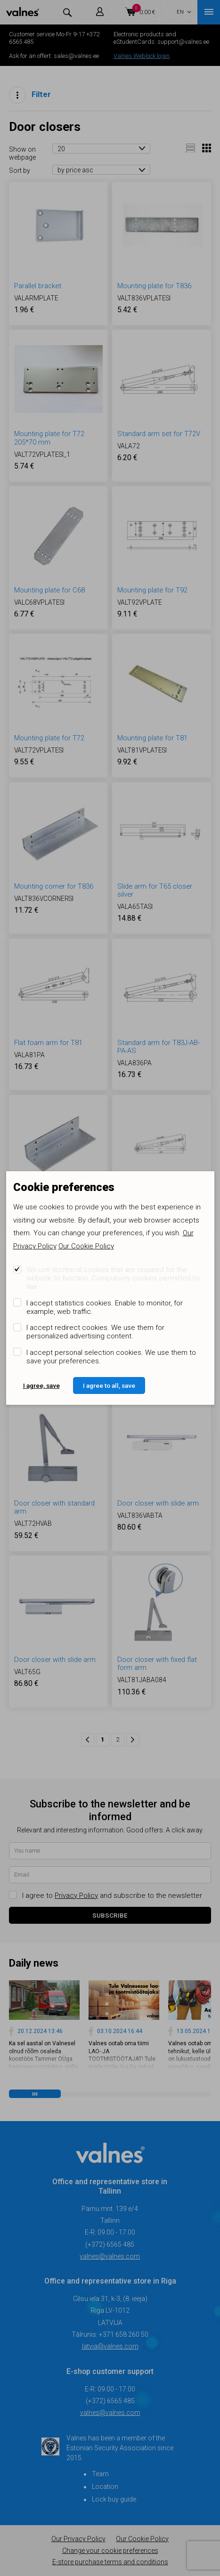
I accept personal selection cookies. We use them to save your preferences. (111, 1356)
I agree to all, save (109, 1385)
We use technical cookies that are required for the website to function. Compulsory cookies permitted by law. (113, 1278)
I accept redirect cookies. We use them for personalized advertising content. (95, 1331)
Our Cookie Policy (86, 1246)
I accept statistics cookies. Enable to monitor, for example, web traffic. (104, 1307)
